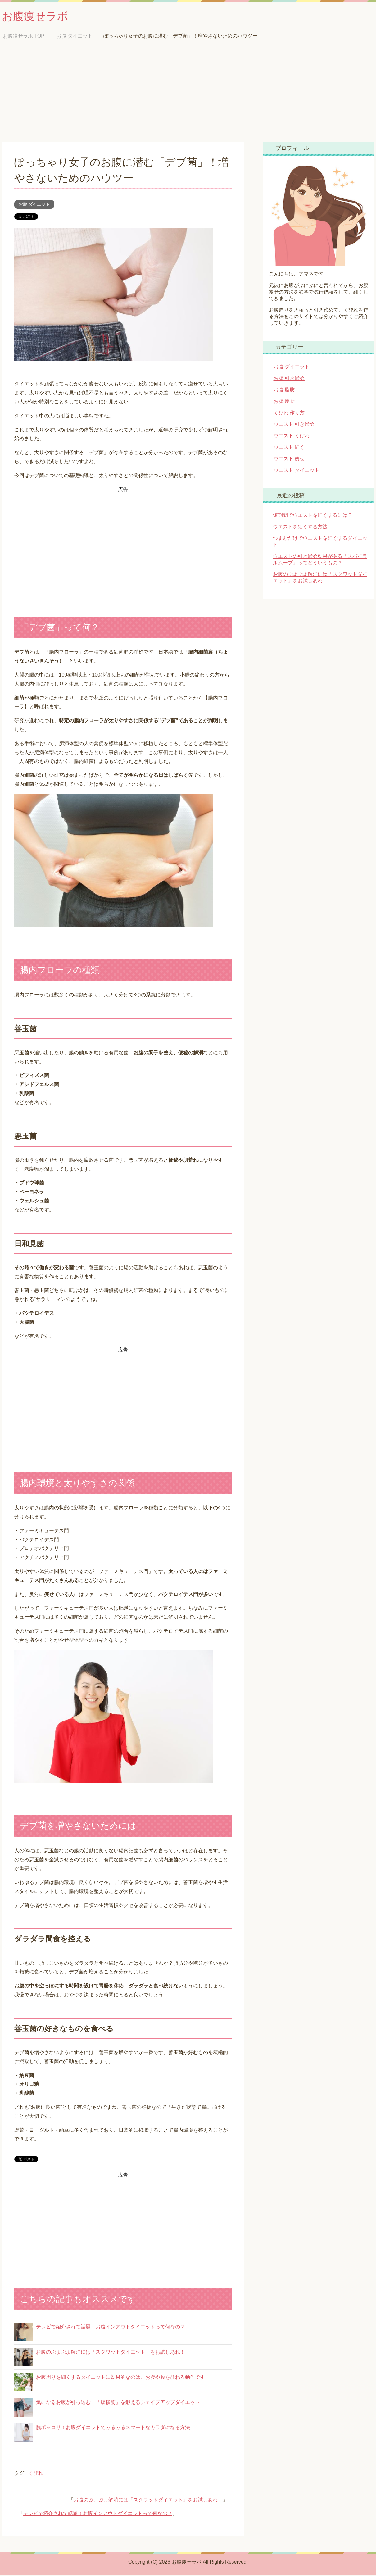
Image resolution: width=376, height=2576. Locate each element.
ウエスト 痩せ (289, 459)
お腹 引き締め (289, 379)
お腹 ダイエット (34, 205)
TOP (23, 36)
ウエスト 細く (289, 448)
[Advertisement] (188, 96)
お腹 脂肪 (284, 390)
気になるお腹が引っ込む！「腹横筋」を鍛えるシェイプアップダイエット (118, 2403)
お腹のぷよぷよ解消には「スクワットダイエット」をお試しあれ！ (110, 2352)
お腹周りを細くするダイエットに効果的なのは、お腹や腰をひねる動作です (120, 2378)
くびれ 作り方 (289, 413)
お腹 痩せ (284, 402)
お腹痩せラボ (36, 16)
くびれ (35, 2474)
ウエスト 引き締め (294, 425)
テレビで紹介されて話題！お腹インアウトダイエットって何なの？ (110, 2327)
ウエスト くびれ (292, 436)
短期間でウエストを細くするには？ (312, 516)
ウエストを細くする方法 (300, 527)
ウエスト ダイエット (296, 471)
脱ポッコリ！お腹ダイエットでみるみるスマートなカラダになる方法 (113, 2428)
